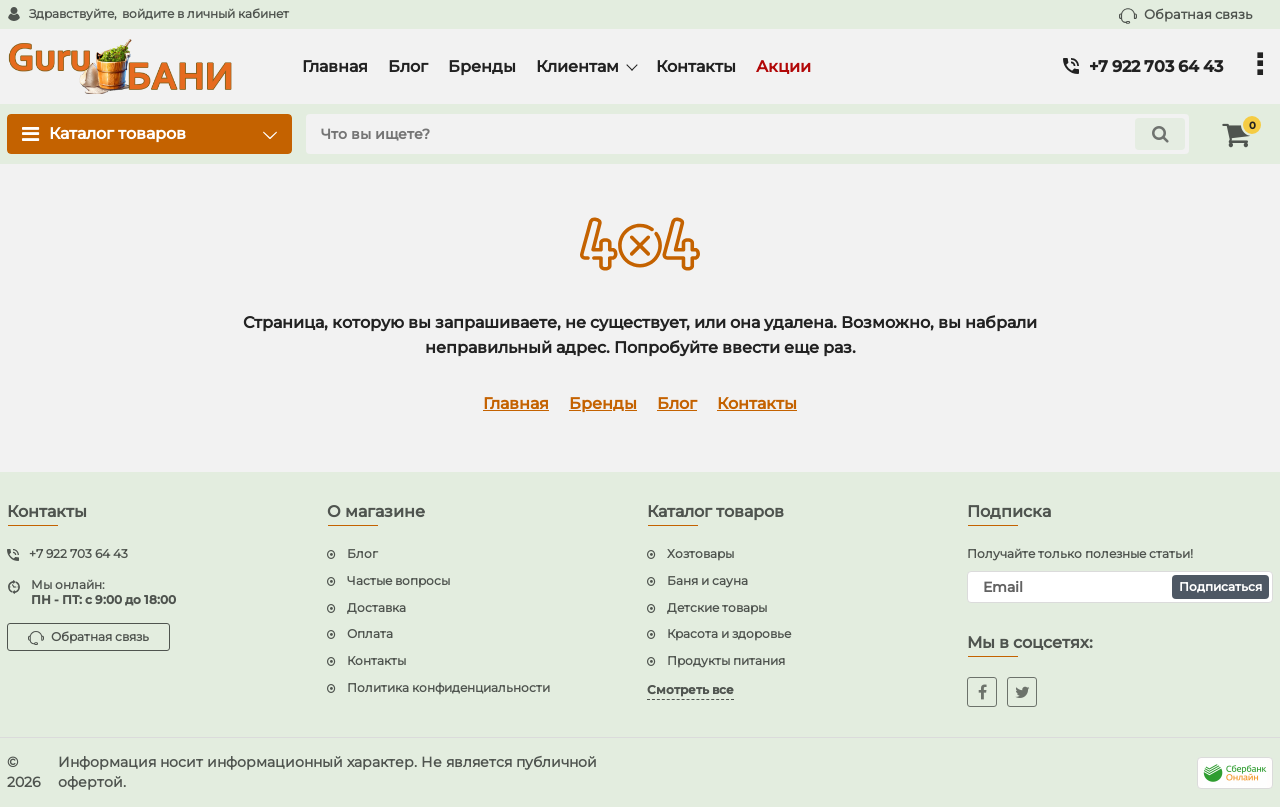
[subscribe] (1120, 587)
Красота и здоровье (729, 633)
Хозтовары (700, 553)
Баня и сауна (707, 580)
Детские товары (717, 607)
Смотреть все (690, 689)
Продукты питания (726, 660)
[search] (747, 134)
